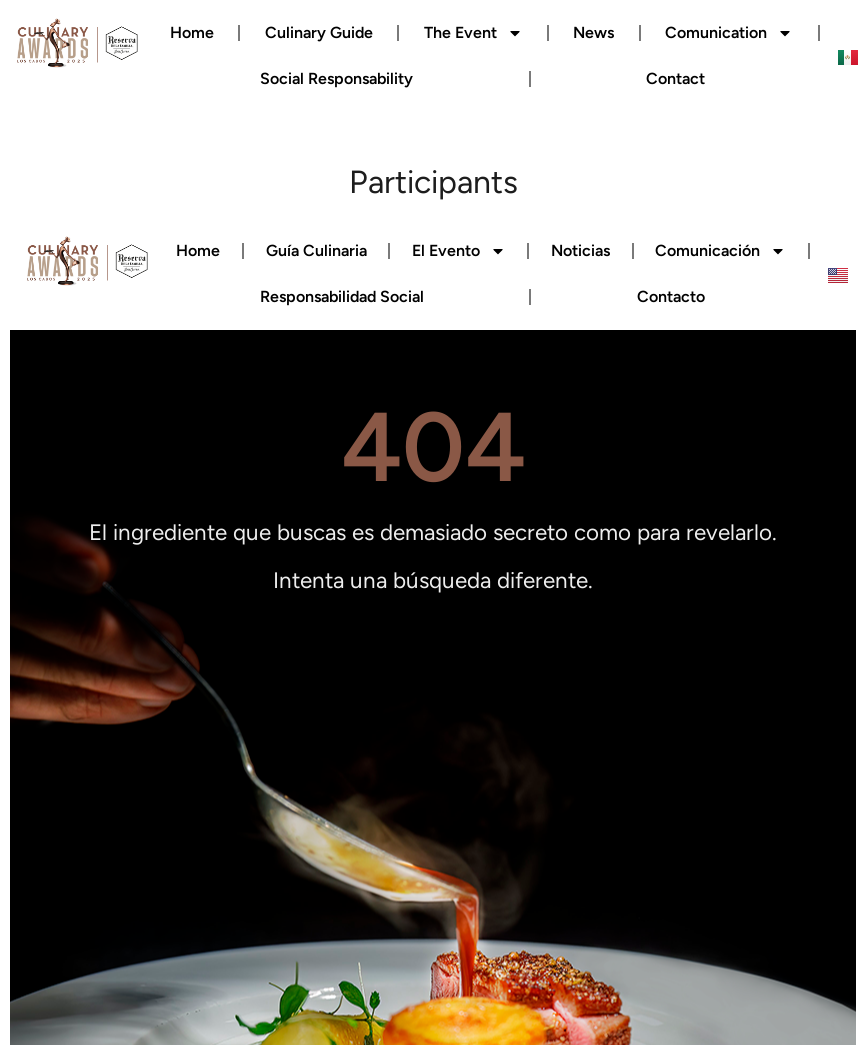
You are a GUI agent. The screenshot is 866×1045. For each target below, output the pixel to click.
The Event (473, 33)
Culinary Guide (319, 32)
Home (192, 32)
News (593, 32)
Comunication (729, 33)
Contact (675, 78)
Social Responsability (336, 78)
